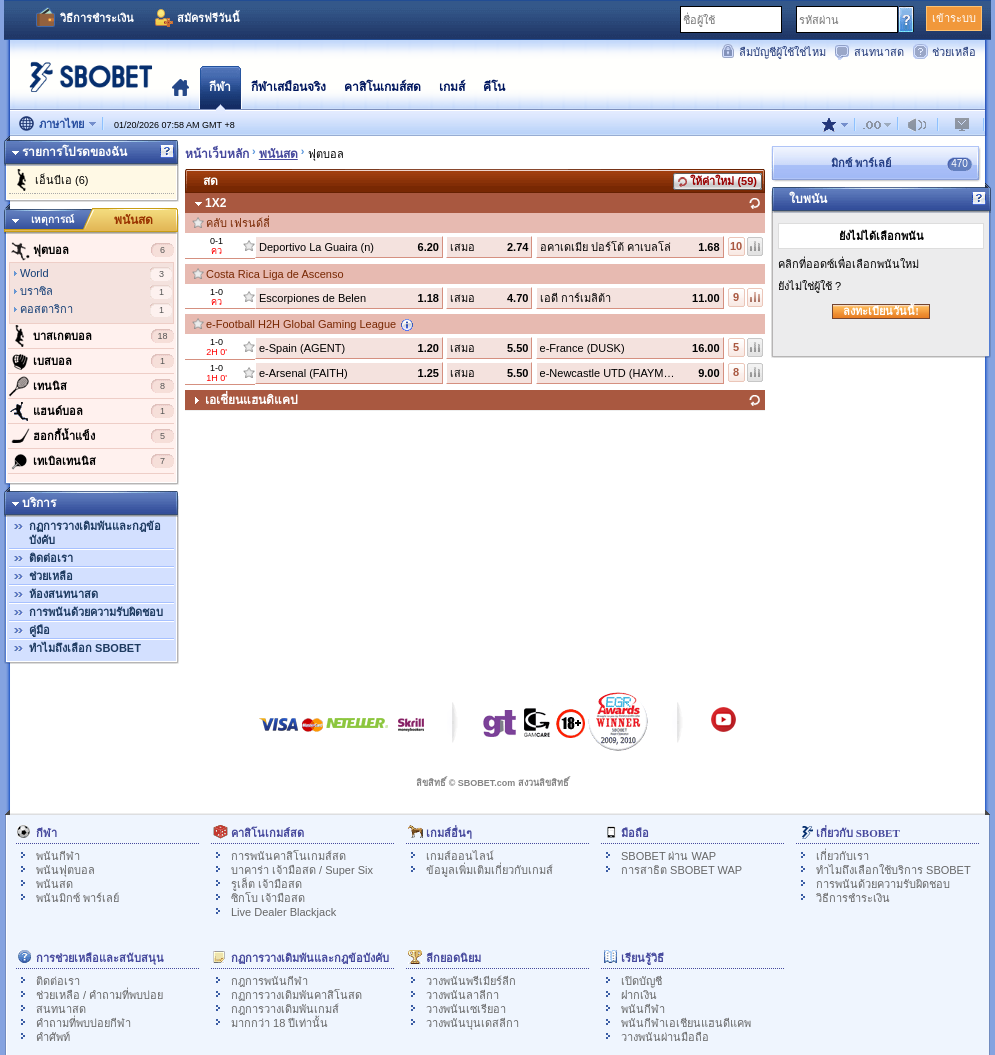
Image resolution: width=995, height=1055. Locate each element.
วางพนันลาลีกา (462, 995)
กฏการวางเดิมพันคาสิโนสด (296, 995)
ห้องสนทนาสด (63, 594)
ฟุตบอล (91, 250)
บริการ (39, 503)
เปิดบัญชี (641, 981)
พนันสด (133, 220)
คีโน (494, 87)
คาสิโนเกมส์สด (382, 87)
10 (736, 246)
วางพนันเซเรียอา (466, 1009)
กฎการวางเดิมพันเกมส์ (285, 1009)
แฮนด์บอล (91, 411)
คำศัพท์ (53, 1037)
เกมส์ (452, 87)
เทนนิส (91, 386)
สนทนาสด (879, 52)
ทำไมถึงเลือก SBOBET (85, 648)
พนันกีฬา (58, 856)
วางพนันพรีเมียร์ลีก (471, 981)
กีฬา (220, 87)
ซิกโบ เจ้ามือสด (268, 898)
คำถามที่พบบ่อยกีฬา (83, 1023)
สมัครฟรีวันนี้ (208, 18)
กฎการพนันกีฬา (269, 981)
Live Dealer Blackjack (283, 912)
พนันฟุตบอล (65, 870)
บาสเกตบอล (91, 336)
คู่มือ (39, 630)
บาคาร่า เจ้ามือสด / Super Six (302, 870)
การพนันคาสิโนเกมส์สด (288, 856)
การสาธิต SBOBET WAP (681, 870)
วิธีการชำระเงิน (97, 18)
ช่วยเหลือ (954, 52)
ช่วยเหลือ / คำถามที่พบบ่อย (99, 995)
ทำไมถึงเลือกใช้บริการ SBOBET (893, 870)
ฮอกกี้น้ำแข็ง (91, 436)
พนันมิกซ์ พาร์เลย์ (77, 898)
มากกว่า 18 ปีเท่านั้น (279, 1023)
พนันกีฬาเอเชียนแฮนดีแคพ (686, 1023)
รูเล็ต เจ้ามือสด (266, 884)
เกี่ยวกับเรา (842, 856)
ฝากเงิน (639, 995)
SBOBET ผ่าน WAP (668, 856)
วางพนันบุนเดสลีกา (472, 1023)
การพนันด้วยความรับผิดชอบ (96, 612)
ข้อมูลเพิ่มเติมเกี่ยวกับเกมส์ (489, 870)
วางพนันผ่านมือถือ (665, 1037)
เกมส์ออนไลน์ (460, 856)
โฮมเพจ (180, 87)
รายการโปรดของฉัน (74, 152)
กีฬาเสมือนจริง (288, 87)
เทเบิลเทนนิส (91, 461)
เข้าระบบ (954, 18)
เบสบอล (91, 361)
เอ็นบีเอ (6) (62, 180)
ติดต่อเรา (51, 558)
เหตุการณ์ (52, 219)
